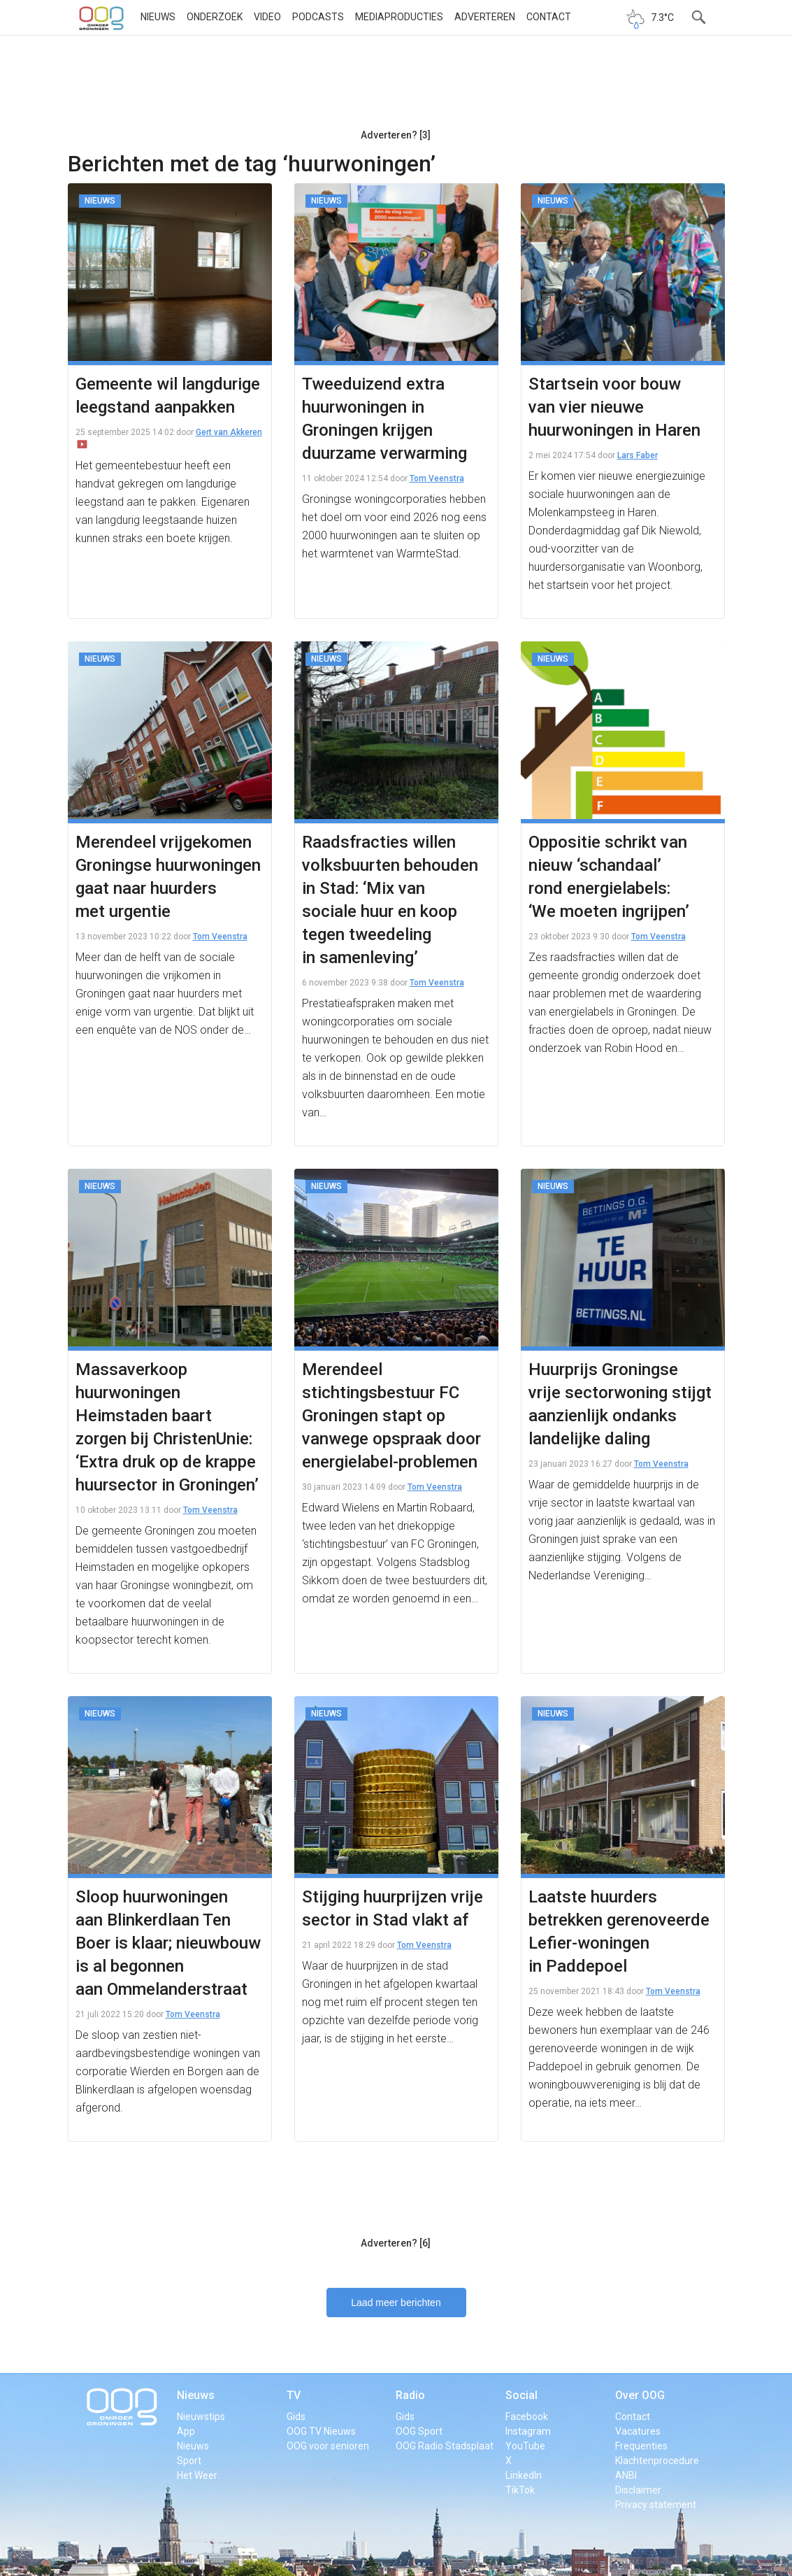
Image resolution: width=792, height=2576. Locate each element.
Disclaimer (638, 2490)
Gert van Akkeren (229, 432)
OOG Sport (419, 2431)
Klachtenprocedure (657, 2460)
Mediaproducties (399, 16)
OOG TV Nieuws (321, 2431)
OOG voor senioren (328, 2446)
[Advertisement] (395, 87)
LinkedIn (523, 2475)
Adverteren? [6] (396, 2243)
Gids (296, 2416)
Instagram (528, 2431)
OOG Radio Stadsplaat (445, 2446)
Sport (189, 2460)
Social (521, 2395)
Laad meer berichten (395, 2302)
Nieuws (158, 16)
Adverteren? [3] (396, 135)
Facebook (526, 2416)
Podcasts (318, 16)
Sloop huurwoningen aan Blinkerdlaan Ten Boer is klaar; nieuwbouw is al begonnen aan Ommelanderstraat (168, 1943)
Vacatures (638, 2431)
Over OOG (640, 2395)
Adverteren (484, 16)
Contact (548, 16)
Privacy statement (655, 2504)
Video (267, 16)
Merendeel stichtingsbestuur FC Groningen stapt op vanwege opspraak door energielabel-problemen (391, 1416)
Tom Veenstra (437, 478)
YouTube (525, 2446)
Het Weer (197, 2475)
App (186, 2431)
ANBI (626, 2475)
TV (294, 2395)
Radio (410, 2395)
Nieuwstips (201, 2416)
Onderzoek (215, 16)
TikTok (520, 2490)
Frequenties (641, 2446)
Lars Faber (637, 455)
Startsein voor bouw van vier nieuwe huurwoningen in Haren (614, 407)
